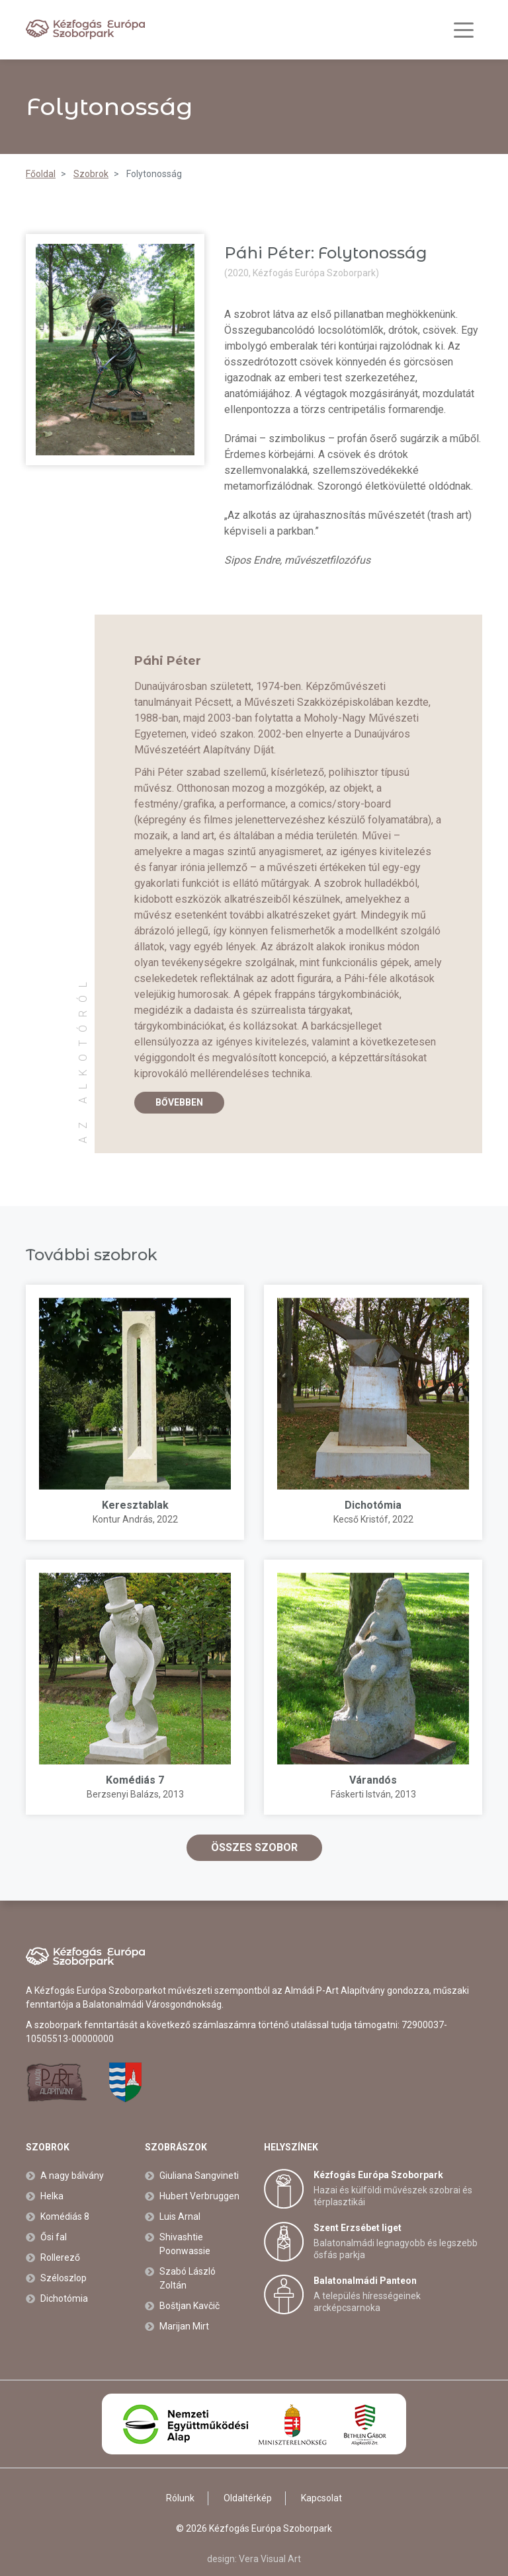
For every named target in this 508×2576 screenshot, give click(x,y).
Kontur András (123, 1519)
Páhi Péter (167, 661)
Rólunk (180, 2498)
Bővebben (179, 1102)
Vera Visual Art (270, 2559)
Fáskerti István (361, 1794)
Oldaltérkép (248, 2498)
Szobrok (47, 2147)
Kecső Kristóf (360, 1519)
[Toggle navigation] (463, 30)
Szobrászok (176, 2147)
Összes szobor (254, 1847)
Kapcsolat (321, 2498)
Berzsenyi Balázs (123, 1794)
